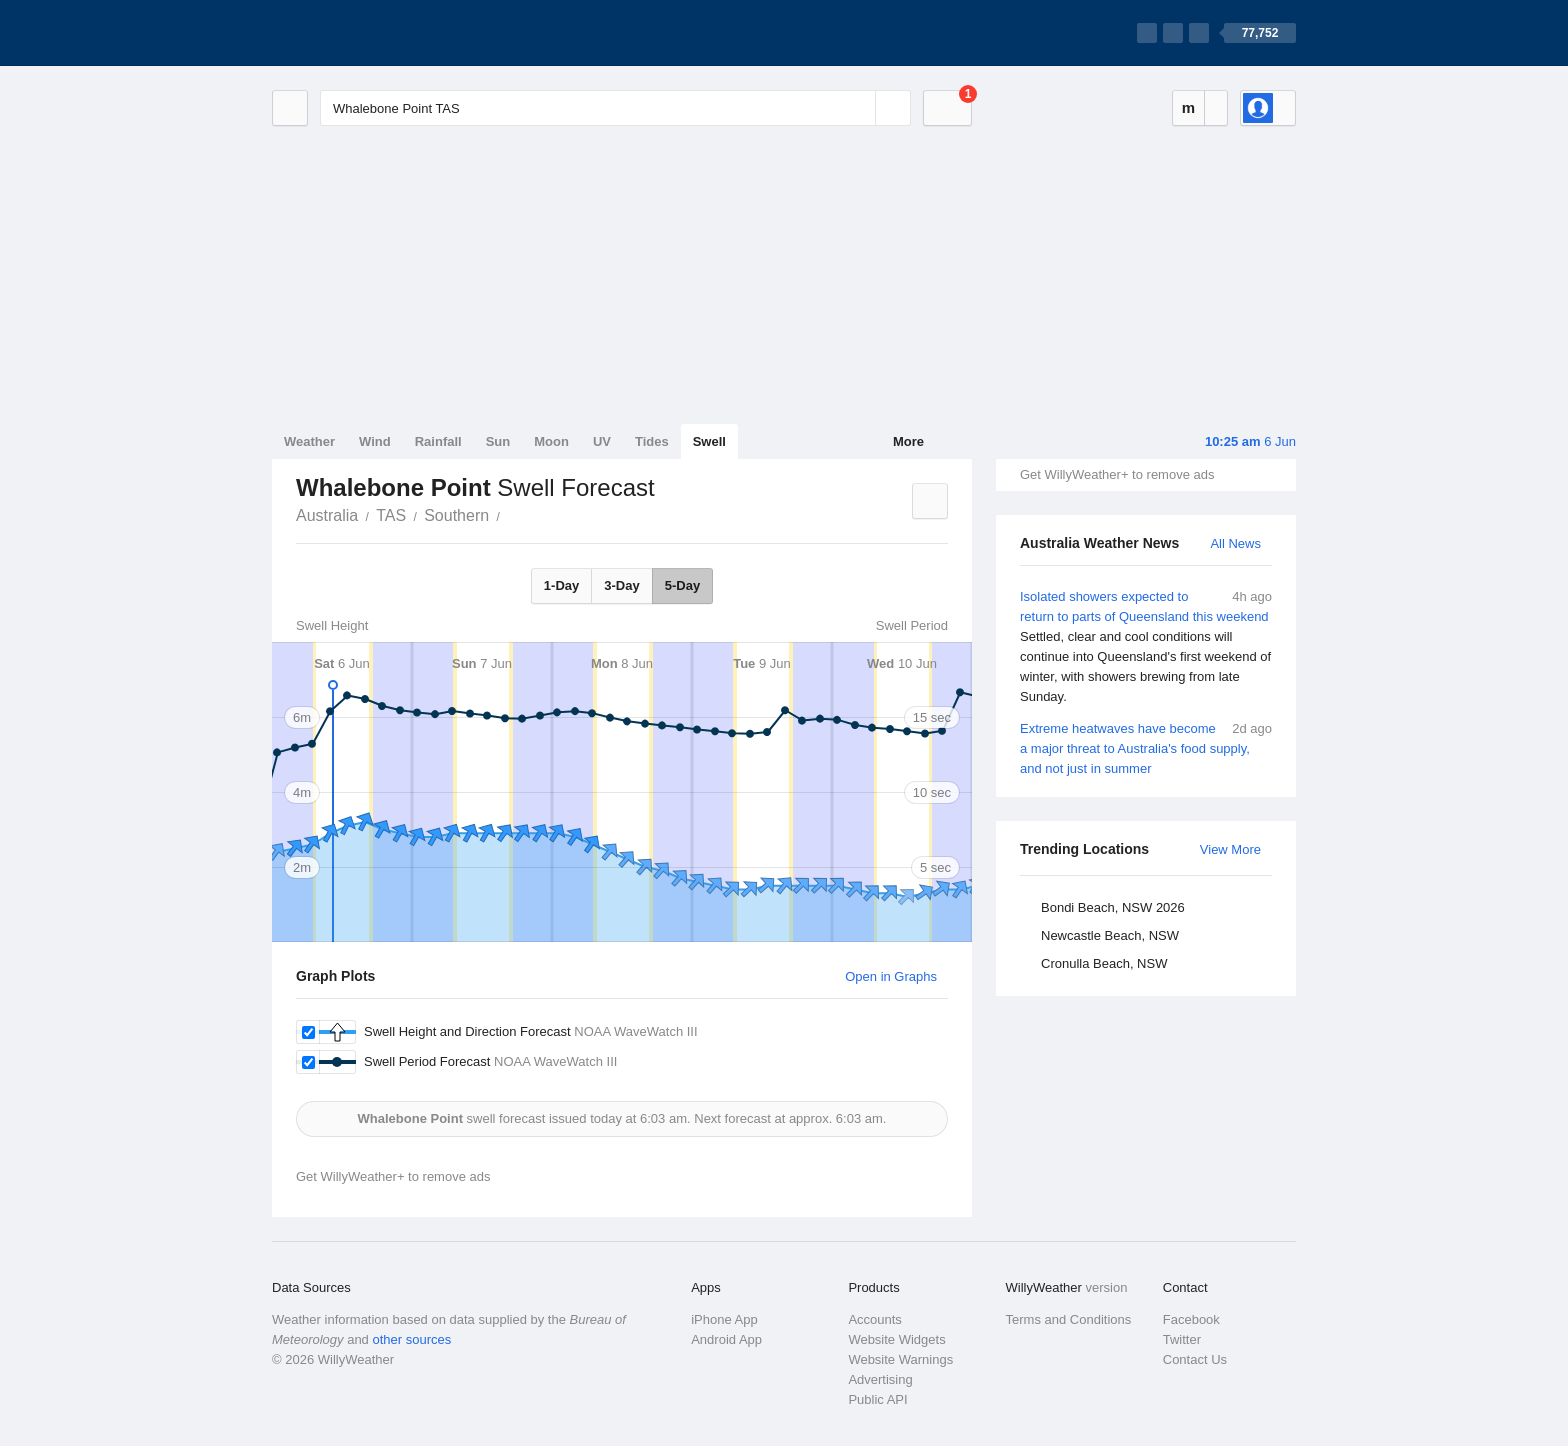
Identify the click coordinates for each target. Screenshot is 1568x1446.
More (908, 441)
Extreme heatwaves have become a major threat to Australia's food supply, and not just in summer (1146, 747)
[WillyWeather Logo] (366, 33)
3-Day (621, 585)
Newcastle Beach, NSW (1110, 935)
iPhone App (724, 1319)
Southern (456, 515)
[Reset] (858, 108)
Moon (551, 441)
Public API (877, 1399)
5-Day (682, 585)
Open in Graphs (891, 976)
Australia (327, 515)
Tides (652, 441)
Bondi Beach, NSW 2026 (1113, 907)
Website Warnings (900, 1359)
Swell (709, 441)
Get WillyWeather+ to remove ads (1117, 474)
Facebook (1191, 1319)
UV (602, 441)
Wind (375, 441)
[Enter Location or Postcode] (615, 108)
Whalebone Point (511, 514)
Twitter (1182, 1339)
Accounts (874, 1319)
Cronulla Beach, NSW (1104, 963)
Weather (309, 441)
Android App (726, 1339)
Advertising (880, 1379)
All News (1235, 543)
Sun (498, 441)
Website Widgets (896, 1339)
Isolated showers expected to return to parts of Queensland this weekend (1146, 647)
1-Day (561, 585)
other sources (411, 1339)
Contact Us (1195, 1359)
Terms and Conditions (1069, 1319)
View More (1230, 849)
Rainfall (438, 441)
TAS (391, 515)
